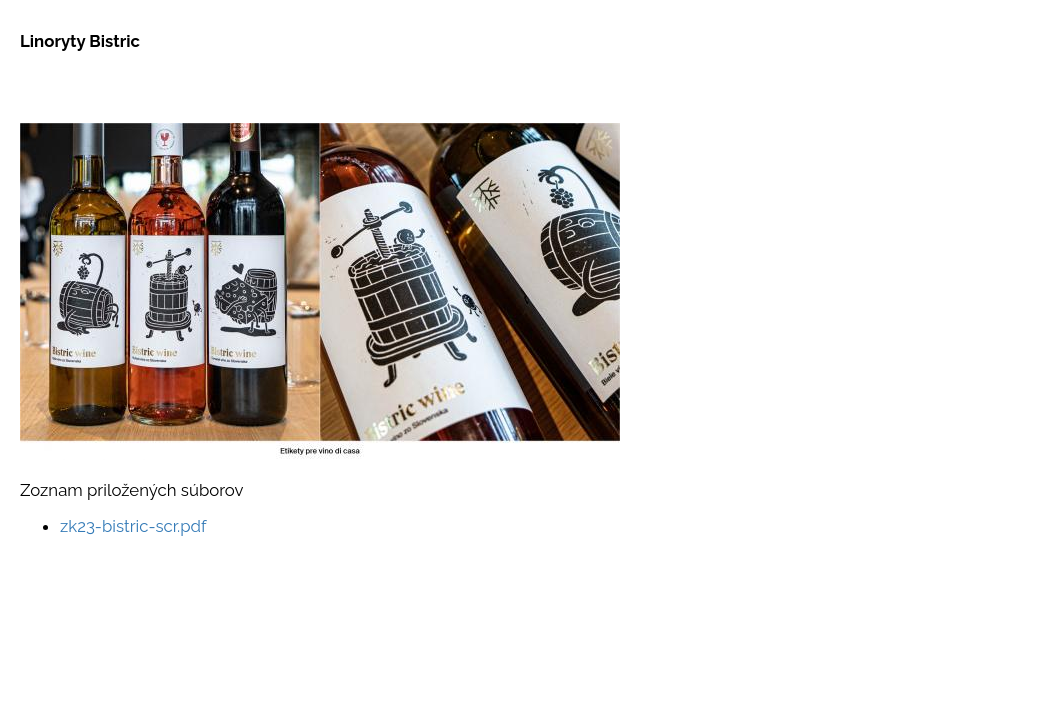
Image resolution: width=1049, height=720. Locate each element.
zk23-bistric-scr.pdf (133, 526)
